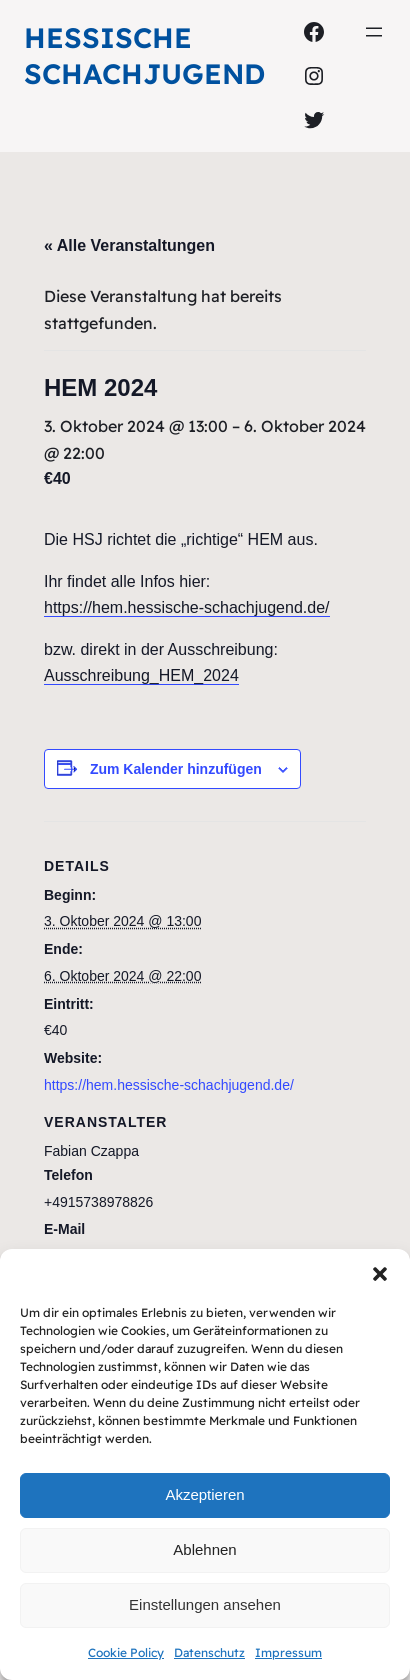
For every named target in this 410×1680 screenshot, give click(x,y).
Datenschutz (209, 1652)
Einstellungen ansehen (205, 1604)
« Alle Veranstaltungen (129, 245)
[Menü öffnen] (374, 32)
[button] (380, 1274)
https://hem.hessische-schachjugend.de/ (187, 607)
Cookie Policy (126, 1652)
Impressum (288, 1652)
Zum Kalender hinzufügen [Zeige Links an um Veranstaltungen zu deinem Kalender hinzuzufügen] (176, 769)
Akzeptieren (204, 1494)
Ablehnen (204, 1549)
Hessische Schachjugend (144, 55)
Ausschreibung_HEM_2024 (141, 675)
